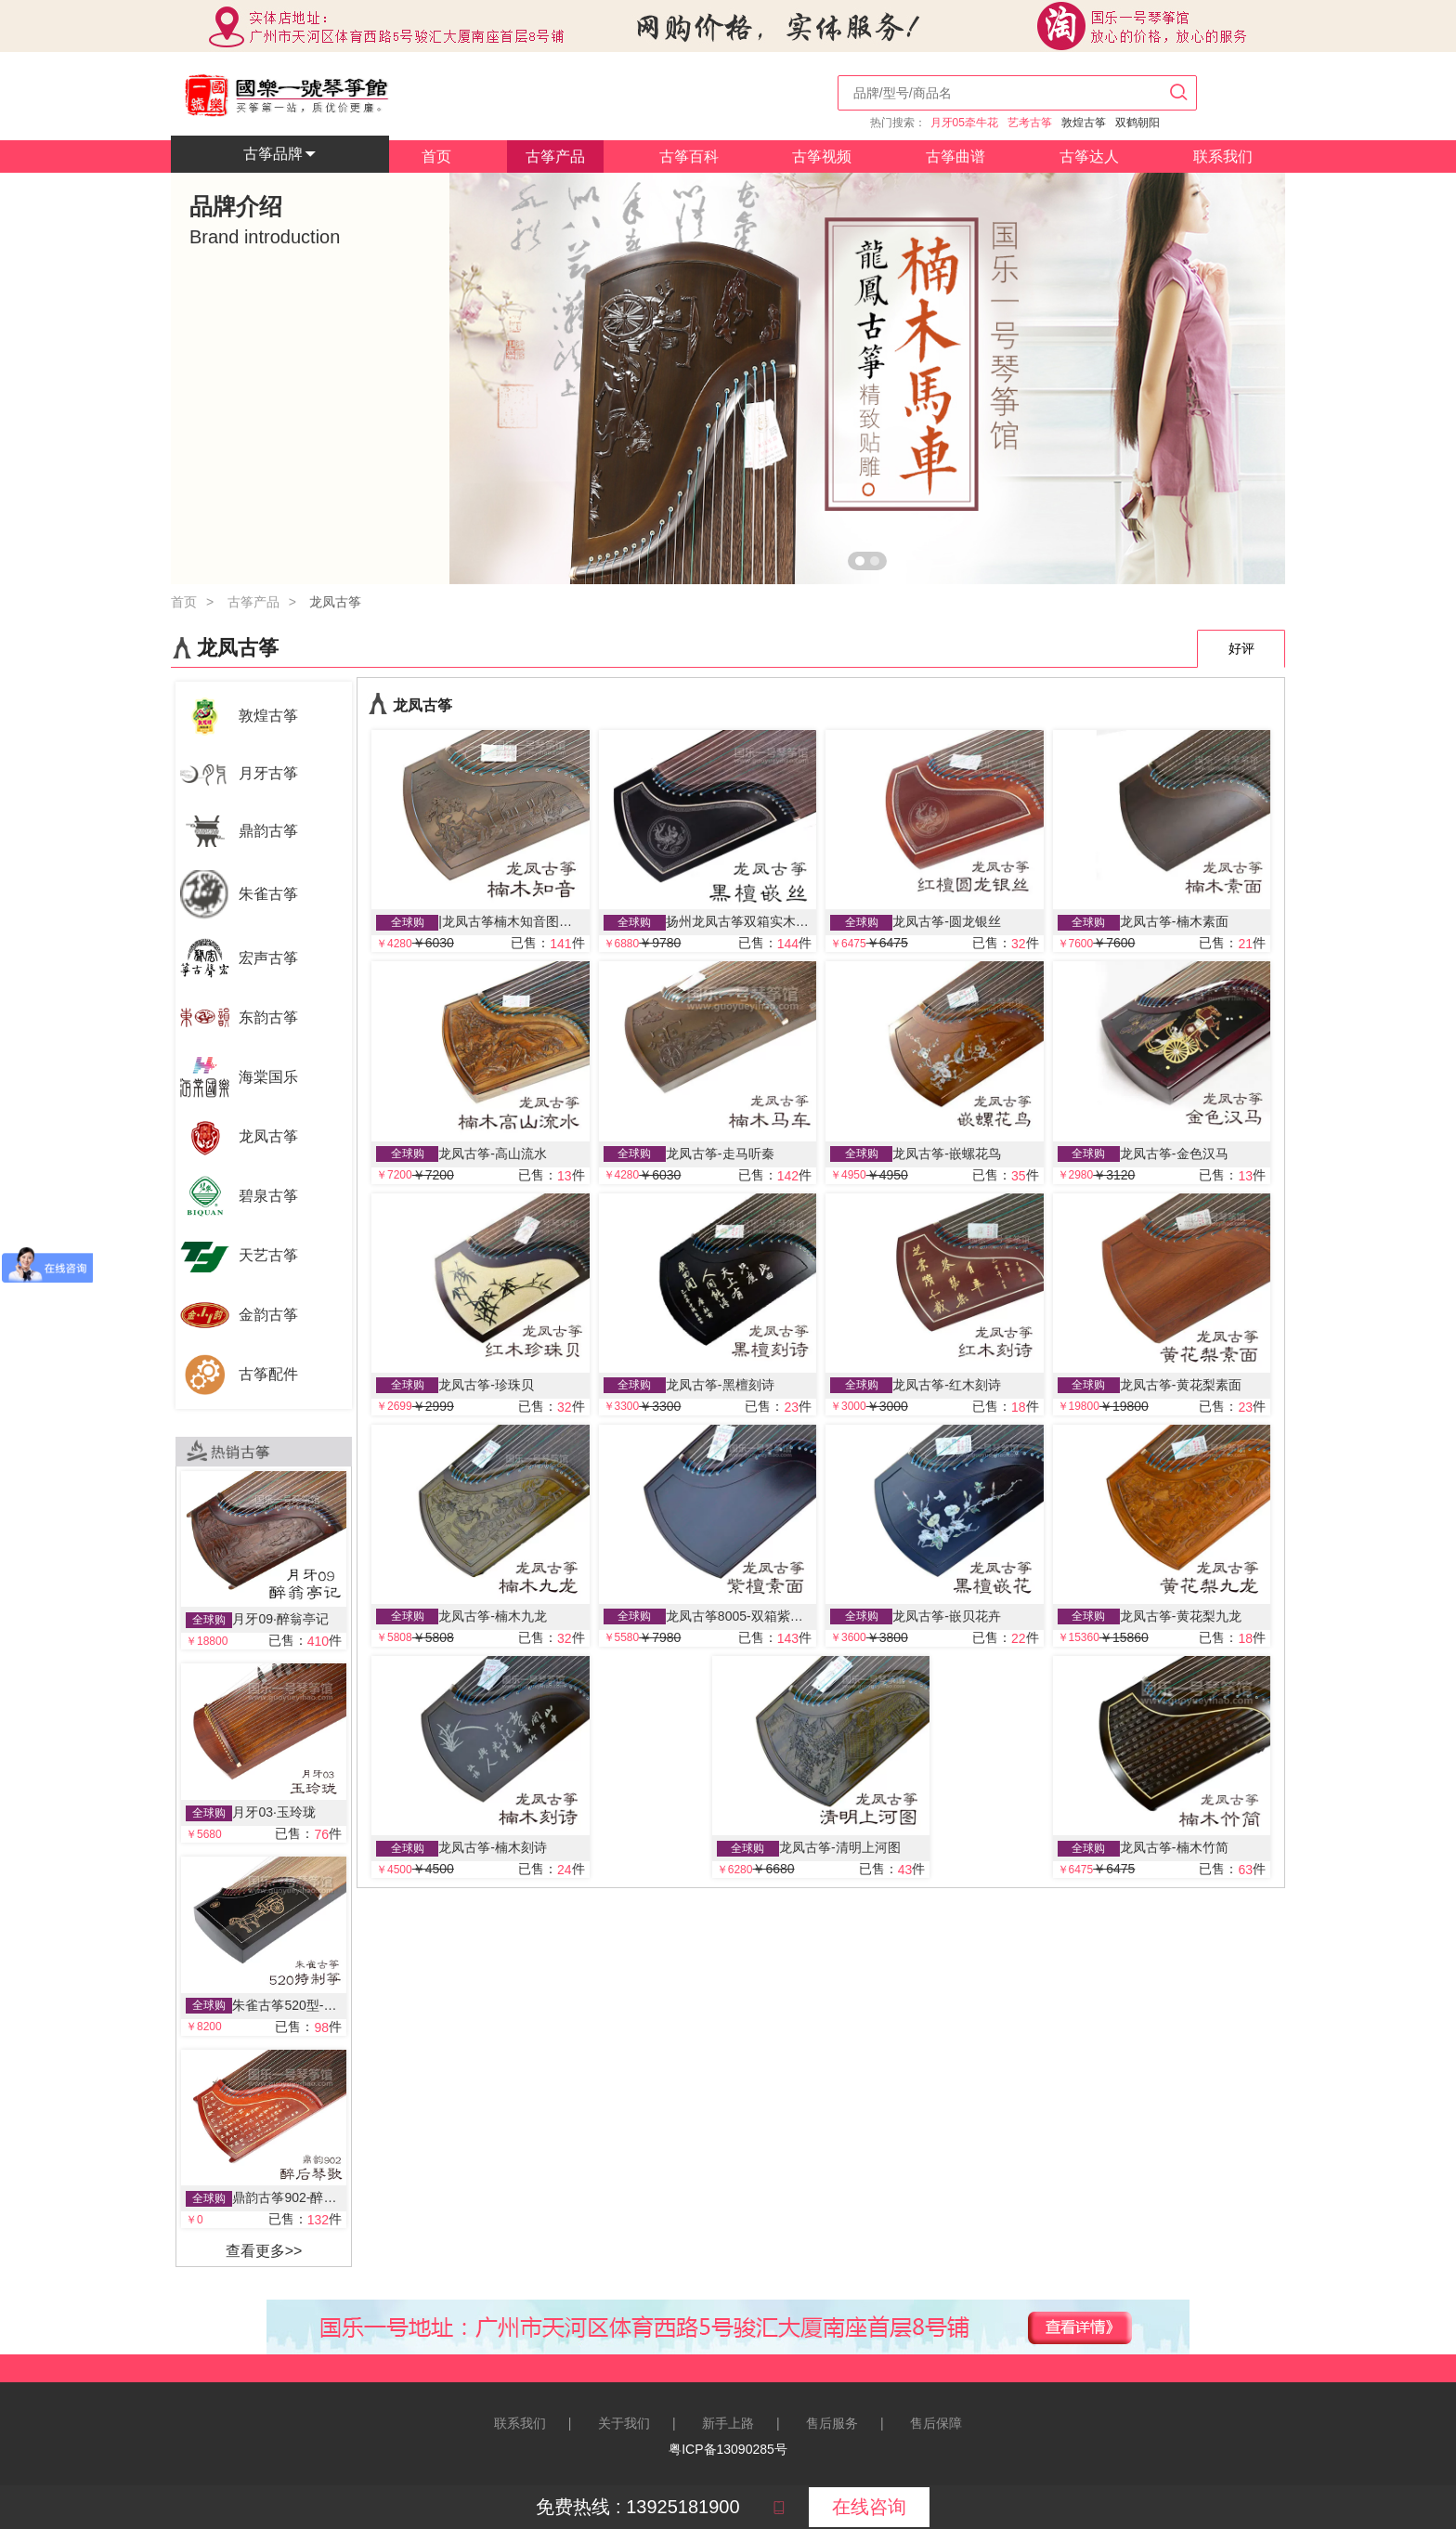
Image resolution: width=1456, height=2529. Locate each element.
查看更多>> (264, 2251)
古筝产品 (555, 156)
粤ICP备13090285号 (728, 2449)
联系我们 (1223, 156)
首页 (436, 156)
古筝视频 (822, 156)
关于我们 (624, 2423)
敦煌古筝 (1083, 122)
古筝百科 (689, 156)
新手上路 (728, 2423)
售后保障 (936, 2423)
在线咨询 (869, 2506)
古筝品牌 (280, 154)
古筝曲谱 (955, 156)
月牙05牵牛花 (964, 122)
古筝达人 (1089, 156)
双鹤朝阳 (1137, 122)
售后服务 (832, 2423)
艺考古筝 (1030, 122)
